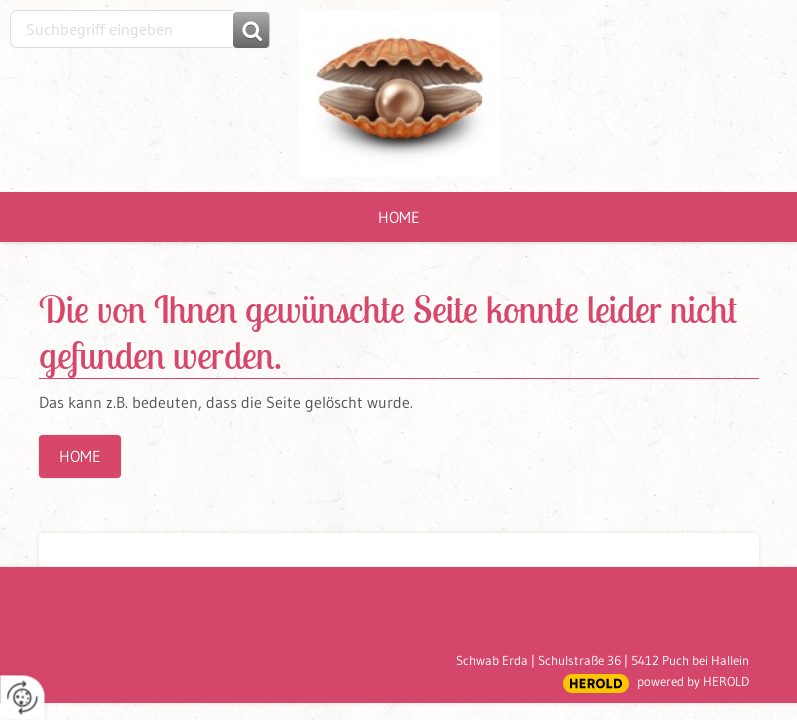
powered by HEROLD (693, 681)
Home (399, 217)
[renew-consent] (22, 697)
